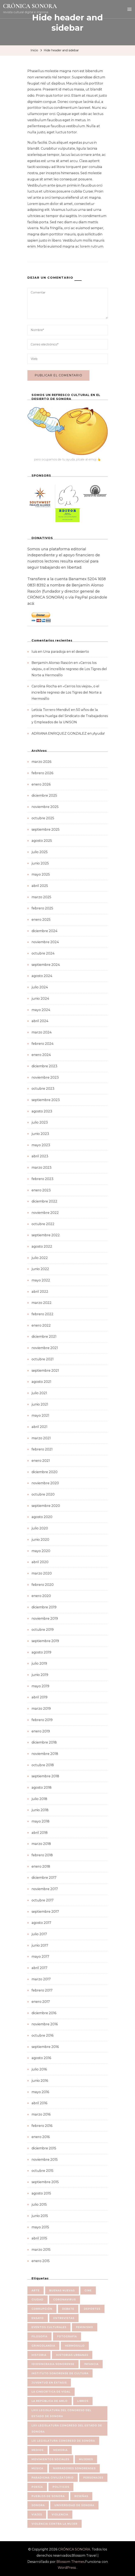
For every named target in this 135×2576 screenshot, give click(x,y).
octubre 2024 (43, 953)
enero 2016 (41, 2137)
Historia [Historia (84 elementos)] (39, 2354)
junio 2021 (40, 1404)
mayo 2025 (41, 874)
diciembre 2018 (44, 1742)
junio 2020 (40, 1540)
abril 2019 (39, 1697)
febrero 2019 (42, 1720)
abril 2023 (40, 1156)
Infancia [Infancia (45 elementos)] (91, 2364)
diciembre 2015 (44, 2148)
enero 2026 (41, 784)
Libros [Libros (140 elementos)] (82, 2400)
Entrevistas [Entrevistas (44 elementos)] (63, 2318)
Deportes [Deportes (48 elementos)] (92, 2308)
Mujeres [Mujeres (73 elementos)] (86, 2459)
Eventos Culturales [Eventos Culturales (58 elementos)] (49, 2327)
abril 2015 (39, 2238)
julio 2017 (39, 1934)
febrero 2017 (42, 1990)
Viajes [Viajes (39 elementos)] (37, 2514)
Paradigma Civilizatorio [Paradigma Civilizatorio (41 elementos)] (53, 2477)
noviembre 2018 (45, 1754)
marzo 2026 (41, 762)
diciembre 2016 (44, 2013)
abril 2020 (40, 1562)
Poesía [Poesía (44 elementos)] (37, 2486)
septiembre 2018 (45, 1776)
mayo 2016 (40, 2092)
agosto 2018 (42, 1787)
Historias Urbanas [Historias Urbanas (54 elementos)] (72, 2354)
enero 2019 (41, 1731)
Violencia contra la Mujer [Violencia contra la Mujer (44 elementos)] (54, 2523)
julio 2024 (40, 987)
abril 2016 (39, 2103)
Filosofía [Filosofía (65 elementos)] (39, 2336)
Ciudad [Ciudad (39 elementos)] (37, 2299)
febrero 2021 (42, 1449)
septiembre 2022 (46, 1235)
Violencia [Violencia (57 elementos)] (60, 2514)
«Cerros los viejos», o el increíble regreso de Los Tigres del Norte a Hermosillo (69, 669)
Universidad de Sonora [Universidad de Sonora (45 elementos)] (74, 2505)
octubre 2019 (43, 1630)
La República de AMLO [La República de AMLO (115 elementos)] (50, 2400)
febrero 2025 (42, 908)
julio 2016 (39, 2069)
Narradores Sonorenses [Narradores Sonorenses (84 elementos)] (74, 2468)
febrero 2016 (42, 2126)
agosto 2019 (41, 1652)
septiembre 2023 (46, 1100)
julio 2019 (39, 1663)
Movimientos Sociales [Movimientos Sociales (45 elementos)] (50, 2459)
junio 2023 (40, 1134)
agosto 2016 (41, 2058)
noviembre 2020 (45, 1483)
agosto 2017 (41, 1923)
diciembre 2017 (44, 1878)
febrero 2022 (42, 1314)
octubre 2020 (43, 1494)
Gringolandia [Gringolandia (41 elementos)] (43, 2345)
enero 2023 (41, 1190)
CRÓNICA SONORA (30, 6)
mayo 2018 (40, 1821)
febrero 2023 (42, 1179)
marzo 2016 (41, 2114)
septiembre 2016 (45, 2047)
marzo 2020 (42, 1573)
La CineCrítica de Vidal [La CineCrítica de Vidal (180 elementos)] (51, 2391)
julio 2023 (40, 1122)
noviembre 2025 (45, 807)
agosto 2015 (41, 2193)
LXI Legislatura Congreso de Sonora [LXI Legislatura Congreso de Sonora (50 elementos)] (63, 2440)
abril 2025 (40, 886)
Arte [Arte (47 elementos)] (36, 2290)
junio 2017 (40, 1945)
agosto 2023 (42, 1111)
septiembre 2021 (45, 1371)
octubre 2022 (43, 1224)
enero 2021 (41, 1461)
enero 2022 (41, 1325)
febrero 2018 (42, 1855)
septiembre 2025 (46, 829)
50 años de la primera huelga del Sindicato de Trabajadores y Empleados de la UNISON (70, 716)
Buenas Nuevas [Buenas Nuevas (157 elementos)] (62, 2290)
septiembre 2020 (46, 1506)
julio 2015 (39, 2204)
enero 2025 (41, 920)
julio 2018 (39, 1799)
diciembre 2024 (44, 931)
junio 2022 (40, 1269)
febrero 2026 (42, 773)
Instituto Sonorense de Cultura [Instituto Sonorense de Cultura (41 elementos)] (60, 2373)
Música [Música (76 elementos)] (37, 2468)
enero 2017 (41, 2002)
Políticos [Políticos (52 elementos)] (61, 2486)
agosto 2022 (42, 1246)
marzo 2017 (41, 1979)
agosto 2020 (42, 1517)
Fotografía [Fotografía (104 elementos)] (67, 2336)
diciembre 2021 (44, 1336)
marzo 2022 (42, 1303)
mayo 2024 (41, 1010)
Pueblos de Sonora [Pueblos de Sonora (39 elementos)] (48, 2496)
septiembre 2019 (45, 1641)
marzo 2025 (41, 897)
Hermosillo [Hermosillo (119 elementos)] (75, 2345)
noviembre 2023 (45, 1077)
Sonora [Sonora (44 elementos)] (38, 2505)
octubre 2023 (43, 1089)
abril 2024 (40, 1021)
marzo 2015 (41, 2250)
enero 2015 (41, 2261)
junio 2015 (40, 2216)
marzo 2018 (41, 1844)
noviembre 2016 (45, 2024)
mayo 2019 (40, 1686)
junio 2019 (40, 1675)
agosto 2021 (41, 1382)
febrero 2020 (43, 1585)
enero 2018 (41, 1866)
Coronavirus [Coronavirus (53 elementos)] (64, 2299)
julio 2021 (39, 1393)
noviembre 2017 (45, 1889)
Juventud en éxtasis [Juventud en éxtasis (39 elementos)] (49, 2382)
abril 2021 (39, 1427)
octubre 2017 (43, 1900)
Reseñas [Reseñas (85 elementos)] (81, 2496)
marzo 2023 (42, 1167)
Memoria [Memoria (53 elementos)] (60, 2450)
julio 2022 (40, 1258)
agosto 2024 (42, 976)
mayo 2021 (40, 1415)
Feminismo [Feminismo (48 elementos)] (84, 2327)
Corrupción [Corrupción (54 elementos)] (42, 2308)
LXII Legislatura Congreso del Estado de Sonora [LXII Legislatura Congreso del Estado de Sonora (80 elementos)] (67, 2428)
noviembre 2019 (45, 1618)
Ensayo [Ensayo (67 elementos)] (38, 2318)
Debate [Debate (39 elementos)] (68, 2308)
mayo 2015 (40, 2227)
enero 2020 (41, 1596)
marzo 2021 (41, 1438)
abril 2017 (39, 1968)
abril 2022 (40, 1292)
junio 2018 (40, 1810)
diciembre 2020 (45, 1472)
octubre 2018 (43, 1765)
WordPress (67, 2568)
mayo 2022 (41, 1280)
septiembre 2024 (46, 965)
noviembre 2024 (45, 942)
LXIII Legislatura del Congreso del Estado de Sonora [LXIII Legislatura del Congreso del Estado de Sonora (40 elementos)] (61, 2413)
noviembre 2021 (45, 1348)
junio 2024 (40, 998)
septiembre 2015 (45, 2182)
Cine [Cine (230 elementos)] (88, 2290)
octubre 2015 (42, 2171)
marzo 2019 (41, 1709)
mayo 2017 (40, 1956)
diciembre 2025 (44, 795)
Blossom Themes (70, 2562)
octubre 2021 (43, 1359)
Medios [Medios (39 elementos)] (37, 2450)
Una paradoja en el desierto (66, 652)
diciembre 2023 (44, 1066)
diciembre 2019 (44, 1607)
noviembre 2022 (45, 1213)
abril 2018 (40, 1833)
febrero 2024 (42, 1044)
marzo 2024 (42, 1032)
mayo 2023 (41, 1145)
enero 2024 (41, 1055)
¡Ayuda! (99, 733)
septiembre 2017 (45, 1912)
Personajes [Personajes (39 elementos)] (93, 2477)
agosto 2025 (42, 841)
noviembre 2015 (45, 2160)
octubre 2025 (43, 818)
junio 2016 (40, 2081)
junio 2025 (40, 863)
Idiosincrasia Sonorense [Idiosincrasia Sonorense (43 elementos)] (53, 2364)
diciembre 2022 (44, 1201)
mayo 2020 (41, 1551)
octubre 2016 (42, 2035)
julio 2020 (40, 1528)
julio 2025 (40, 852)
